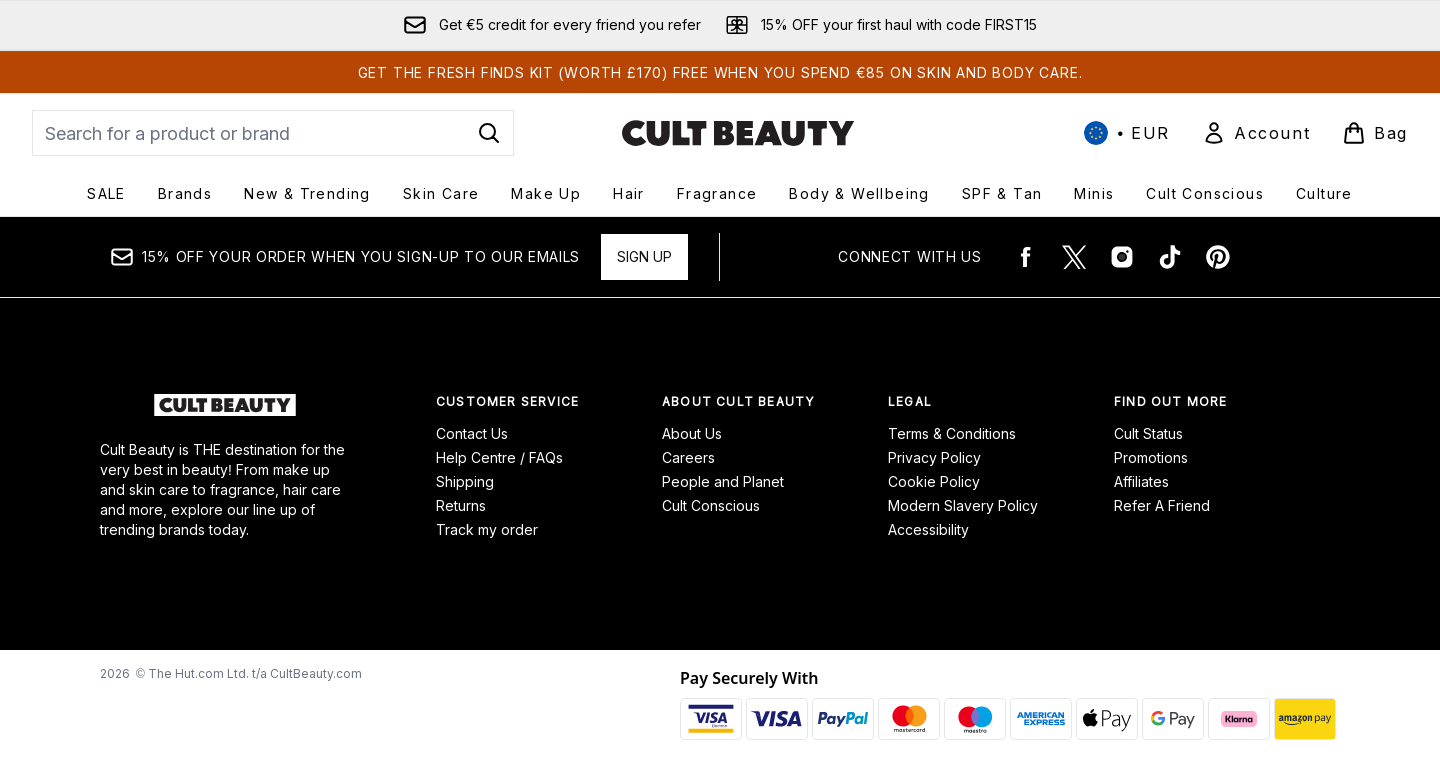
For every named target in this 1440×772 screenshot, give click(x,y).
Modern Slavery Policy (963, 505)
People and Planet (723, 481)
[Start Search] (489, 133)
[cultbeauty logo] (738, 133)
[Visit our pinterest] (1218, 257)
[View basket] (1375, 133)
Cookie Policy (934, 481)
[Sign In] (1256, 133)
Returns (461, 505)
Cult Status (1148, 433)
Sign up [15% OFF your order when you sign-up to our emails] (644, 256)
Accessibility (928, 529)
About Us (692, 433)
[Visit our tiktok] (1170, 257)
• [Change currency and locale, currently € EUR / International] (1127, 133)
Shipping (465, 481)
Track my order (487, 529)
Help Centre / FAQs (499, 457)
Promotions (1151, 457)
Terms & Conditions (952, 433)
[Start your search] (273, 133)
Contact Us (472, 433)
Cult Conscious (711, 505)
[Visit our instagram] (1122, 257)
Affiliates (1141, 481)
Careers (688, 457)
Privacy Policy (934, 457)
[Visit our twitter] (1074, 257)
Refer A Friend (1162, 505)
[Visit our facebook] (1026, 257)
